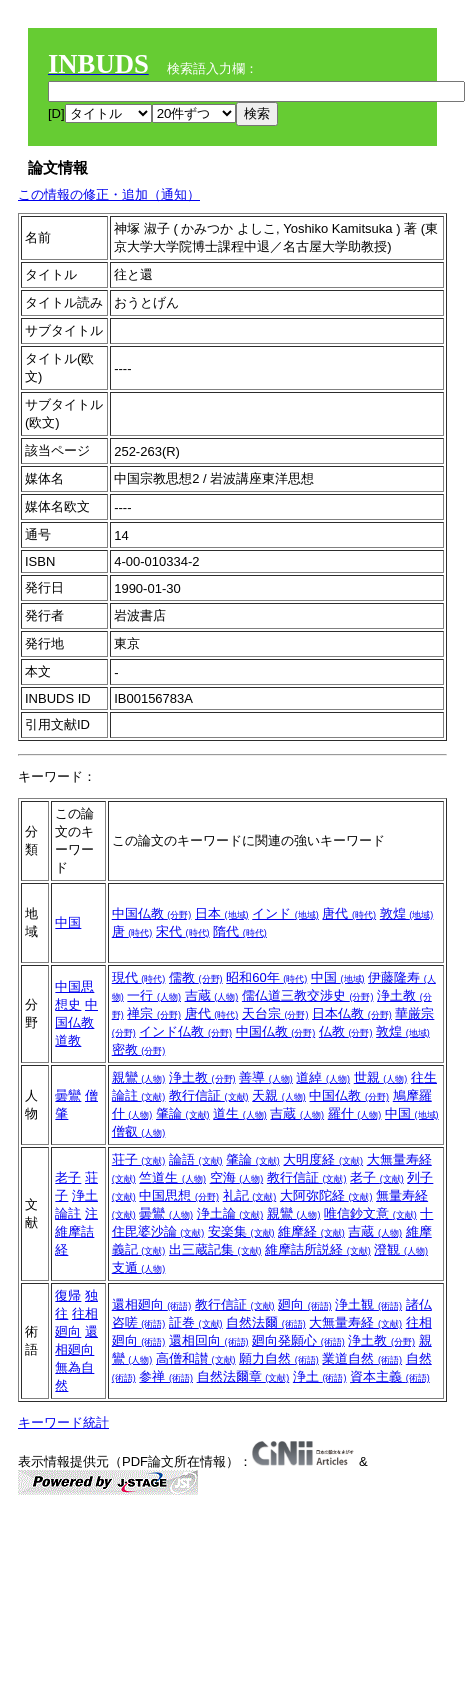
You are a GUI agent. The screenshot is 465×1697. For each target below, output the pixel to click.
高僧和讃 (196, 1358)
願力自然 (279, 1358)
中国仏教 (152, 913)
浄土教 (202, 1077)
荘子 (139, 1159)
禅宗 (154, 1013)
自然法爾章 (243, 1376)
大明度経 (323, 1159)
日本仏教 (352, 1013)
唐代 (349, 913)
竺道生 (172, 1177)
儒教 (196, 977)
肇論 (183, 1113)
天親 (279, 1095)
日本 (222, 913)
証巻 (196, 1322)
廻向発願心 (298, 1340)
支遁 (139, 1267)
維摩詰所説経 (318, 1249)
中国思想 (179, 1195)
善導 (266, 1077)
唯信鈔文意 (370, 1213)
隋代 (240, 931)
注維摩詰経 (76, 1231)
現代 (139, 977)
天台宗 (275, 1013)
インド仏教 (185, 1031)
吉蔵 (212, 995)
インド (285, 913)
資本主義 (390, 1376)
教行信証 (209, 1095)
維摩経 (311, 1231)
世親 (381, 1077)
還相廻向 (152, 1304)
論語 (196, 1159)
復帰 (68, 1295)
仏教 (346, 1031)
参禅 (166, 1376)
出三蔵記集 (215, 1249)
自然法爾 (266, 1322)
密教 (139, 1049)
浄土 (320, 1376)
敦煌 (407, 913)
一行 (154, 995)
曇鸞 (68, 1095)
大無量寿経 (355, 1322)
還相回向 (209, 1340)
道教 (68, 1040)
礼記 (250, 1195)
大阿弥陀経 (326, 1195)
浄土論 (230, 1213)
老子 (68, 1177)
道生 (240, 1113)
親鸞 (139, 1077)
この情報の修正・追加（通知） (109, 194)
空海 (237, 1177)
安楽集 (241, 1231)
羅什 (355, 1113)
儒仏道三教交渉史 (308, 995)
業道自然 (362, 1358)
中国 (68, 922)
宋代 (183, 931)
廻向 (305, 1304)
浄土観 (368, 1304)
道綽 (323, 1077)
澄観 (401, 1249)
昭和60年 (266, 977)
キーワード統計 (63, 1422)
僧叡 (139, 1131)
